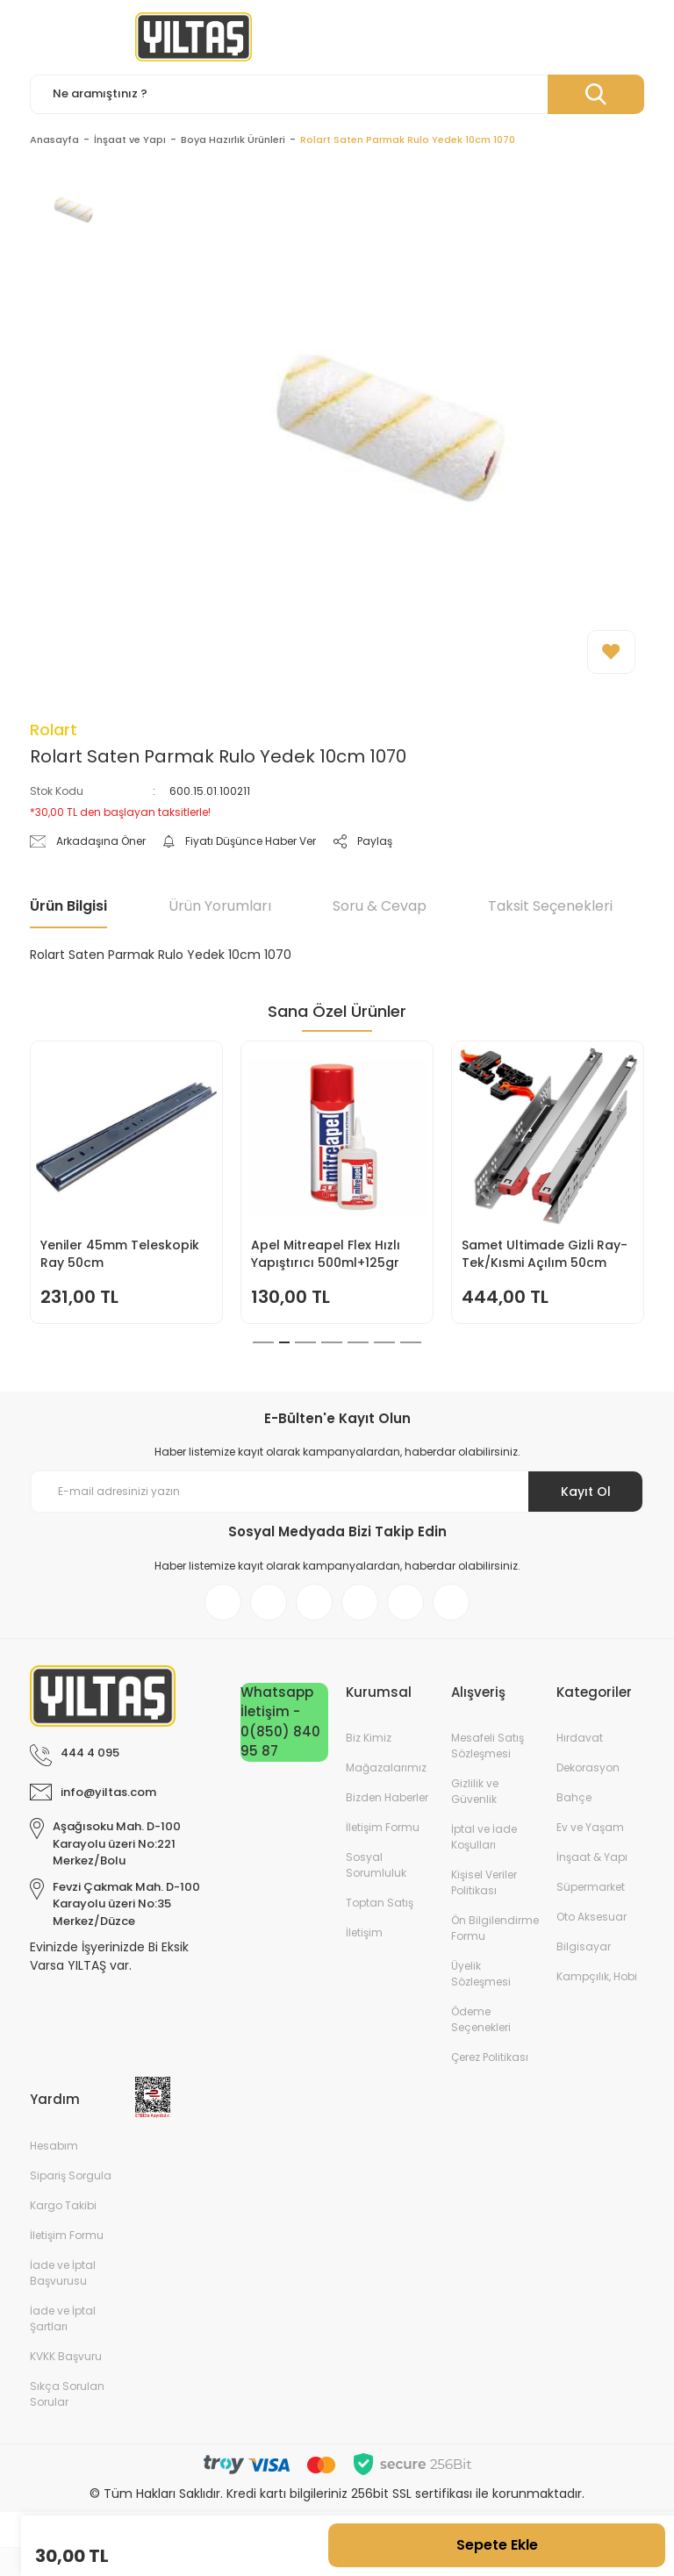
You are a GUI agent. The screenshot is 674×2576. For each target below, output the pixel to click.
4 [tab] (331, 1342)
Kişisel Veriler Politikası (484, 1882)
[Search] (337, 94)
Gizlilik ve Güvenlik (474, 1791)
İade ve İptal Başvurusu (63, 2273)
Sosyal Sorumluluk (376, 1865)
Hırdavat (579, 1737)
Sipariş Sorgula (70, 2175)
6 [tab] (384, 1342)
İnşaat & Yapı (591, 1857)
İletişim (364, 1932)
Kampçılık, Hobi (596, 1976)
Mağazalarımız (386, 1767)
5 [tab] (358, 1342)
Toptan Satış (379, 1902)
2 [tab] (279, 1342)
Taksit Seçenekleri (550, 906)
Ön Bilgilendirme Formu (495, 1928)
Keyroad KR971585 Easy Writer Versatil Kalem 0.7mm (115, 1253)
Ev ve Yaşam (590, 1827)
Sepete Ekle (497, 2545)
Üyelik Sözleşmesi (481, 1973)
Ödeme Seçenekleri (481, 2019)
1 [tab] (258, 1342)
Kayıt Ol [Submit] (586, 1491)
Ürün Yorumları (219, 906)
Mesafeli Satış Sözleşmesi (487, 1745)
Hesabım (54, 2145)
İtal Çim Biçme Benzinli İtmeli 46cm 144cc (322, 1253)
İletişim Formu (382, 1827)
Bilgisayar (583, 1946)
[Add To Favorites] (611, 652)
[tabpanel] (126, 1182)
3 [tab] (305, 1342)
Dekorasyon (588, 1767)
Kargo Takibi (63, 2205)
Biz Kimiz (368, 1737)
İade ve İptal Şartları (63, 2318)
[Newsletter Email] (337, 1491)
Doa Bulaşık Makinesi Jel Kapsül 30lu (539, 1253)
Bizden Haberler (387, 1797)
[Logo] (193, 36)
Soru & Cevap (380, 906)
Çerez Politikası (489, 2057)
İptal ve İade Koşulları (484, 1836)
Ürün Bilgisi (68, 906)
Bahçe (574, 1797)
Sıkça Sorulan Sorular (67, 2394)
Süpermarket (590, 1886)
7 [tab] (410, 1342)
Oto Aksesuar (591, 1916)
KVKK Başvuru (66, 2356)
